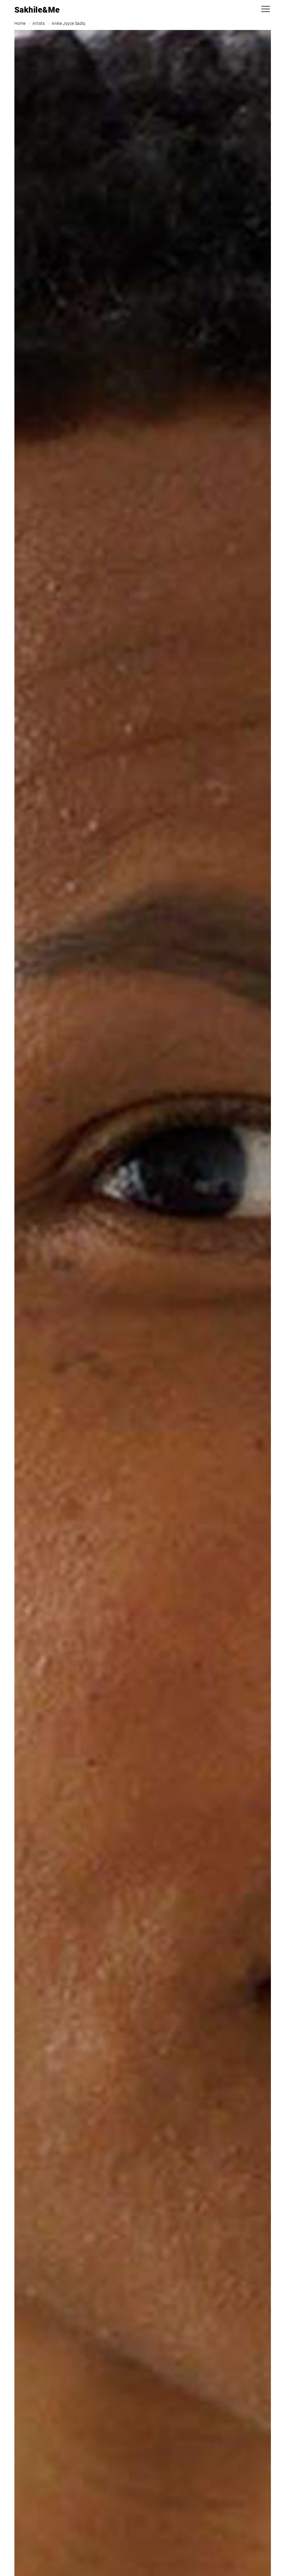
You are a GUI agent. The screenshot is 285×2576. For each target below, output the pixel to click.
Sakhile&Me (37, 10)
